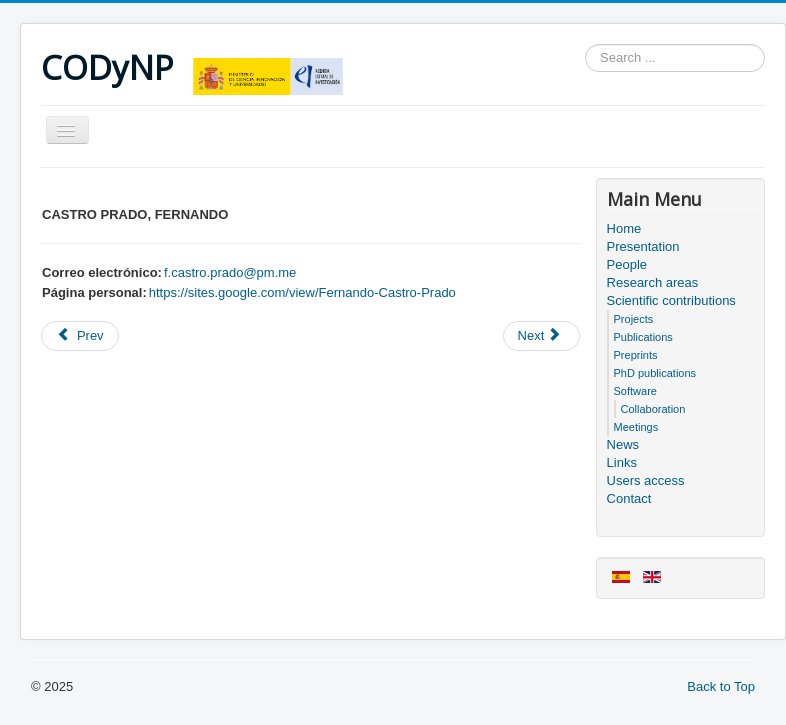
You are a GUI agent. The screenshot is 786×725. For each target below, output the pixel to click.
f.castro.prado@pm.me (230, 272)
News (623, 444)
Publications (643, 337)
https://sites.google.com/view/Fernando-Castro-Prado (302, 292)
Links (622, 462)
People (627, 264)
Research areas (653, 282)
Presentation (643, 246)
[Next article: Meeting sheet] (542, 336)
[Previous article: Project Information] (80, 336)
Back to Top (721, 686)
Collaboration (653, 409)
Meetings (636, 427)
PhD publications (655, 373)
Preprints (636, 355)
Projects (634, 319)
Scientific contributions (671, 300)
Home (624, 228)
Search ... (585, 44)
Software (635, 391)
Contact (629, 498)
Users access (646, 480)
